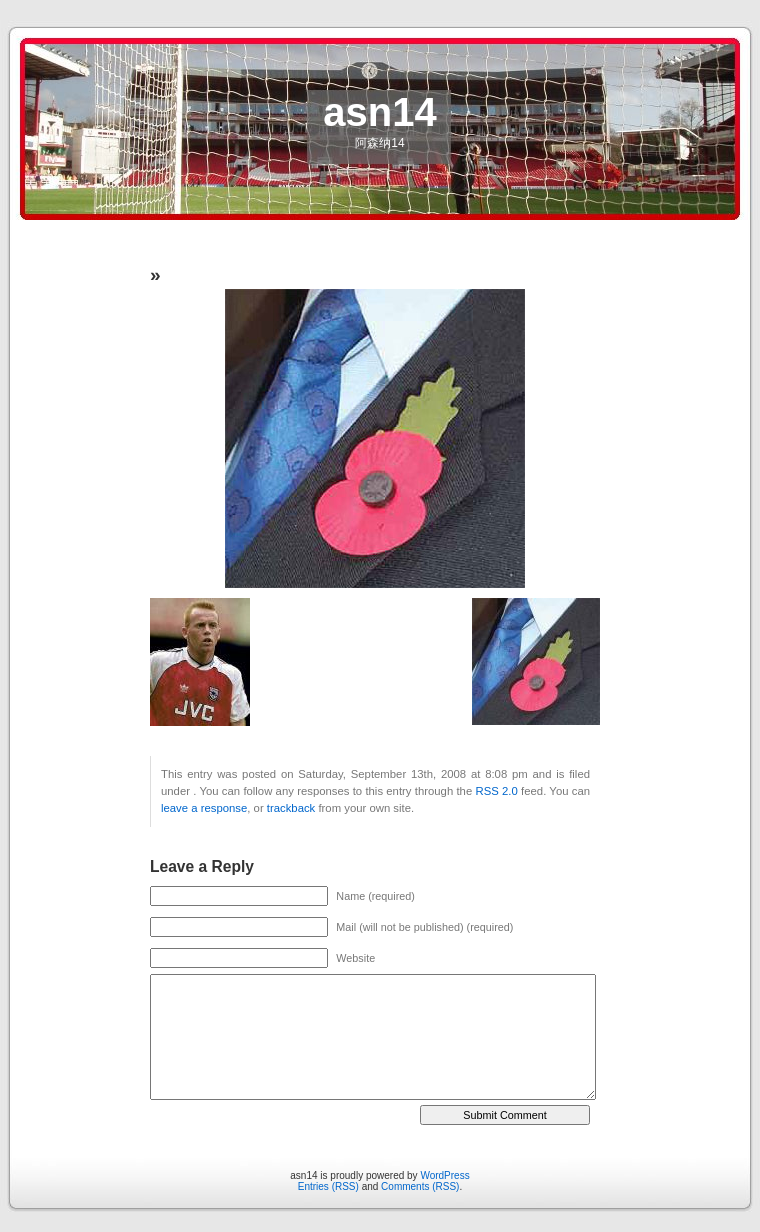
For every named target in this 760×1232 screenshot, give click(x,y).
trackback (291, 808)
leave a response (204, 808)
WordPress (444, 1175)
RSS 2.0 (497, 791)
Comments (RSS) (420, 1186)
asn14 (379, 112)
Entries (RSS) (328, 1186)
